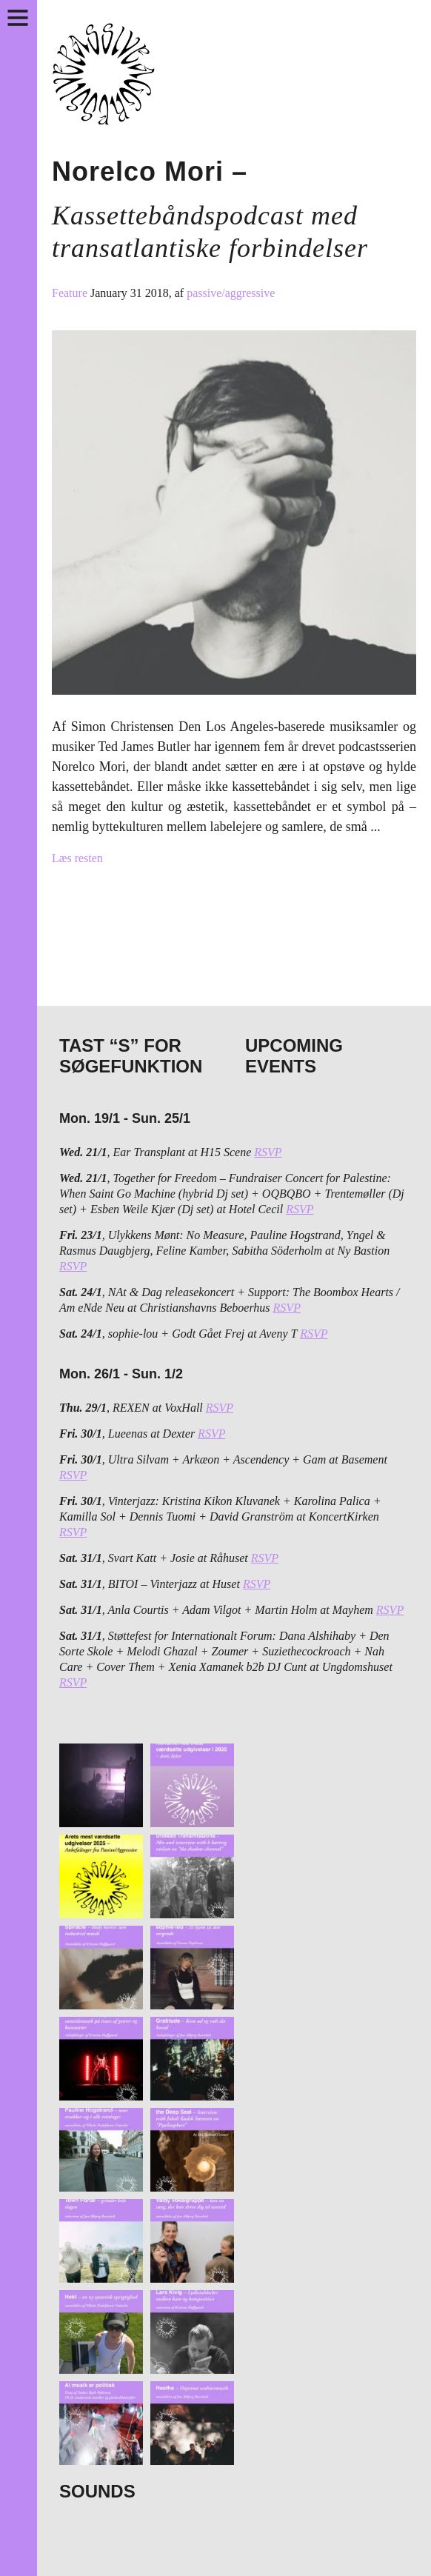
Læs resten (77, 858)
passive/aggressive (231, 293)
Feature (71, 293)
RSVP (267, 1152)
